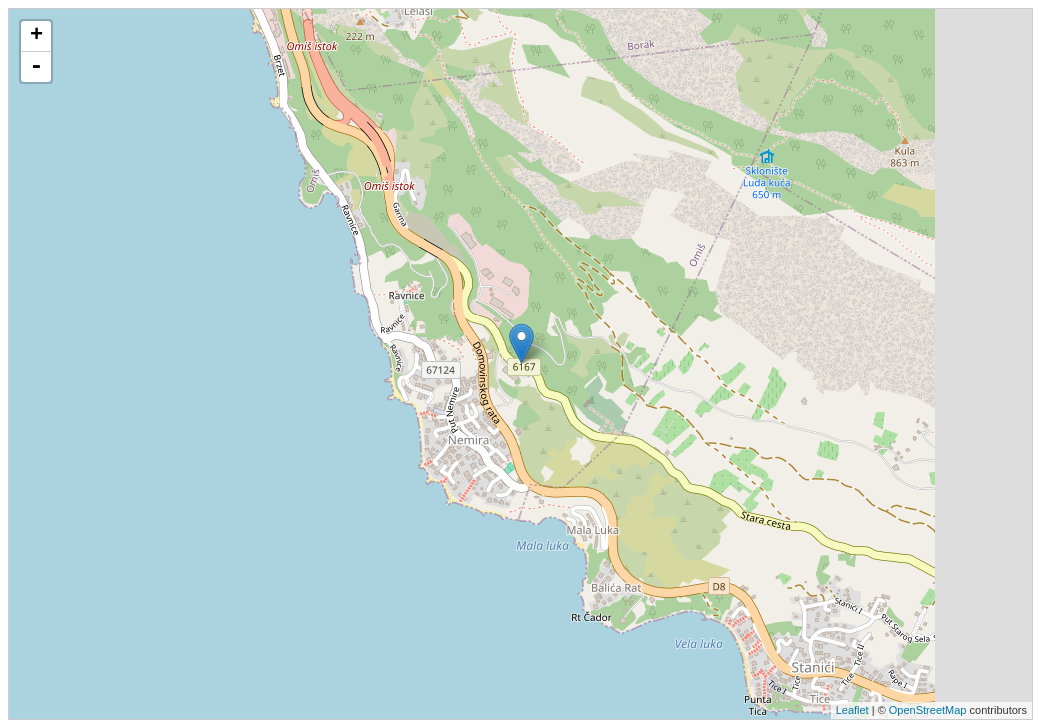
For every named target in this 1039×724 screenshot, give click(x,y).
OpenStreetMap (928, 710)
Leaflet (852, 710)
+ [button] (36, 36)
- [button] (36, 67)
